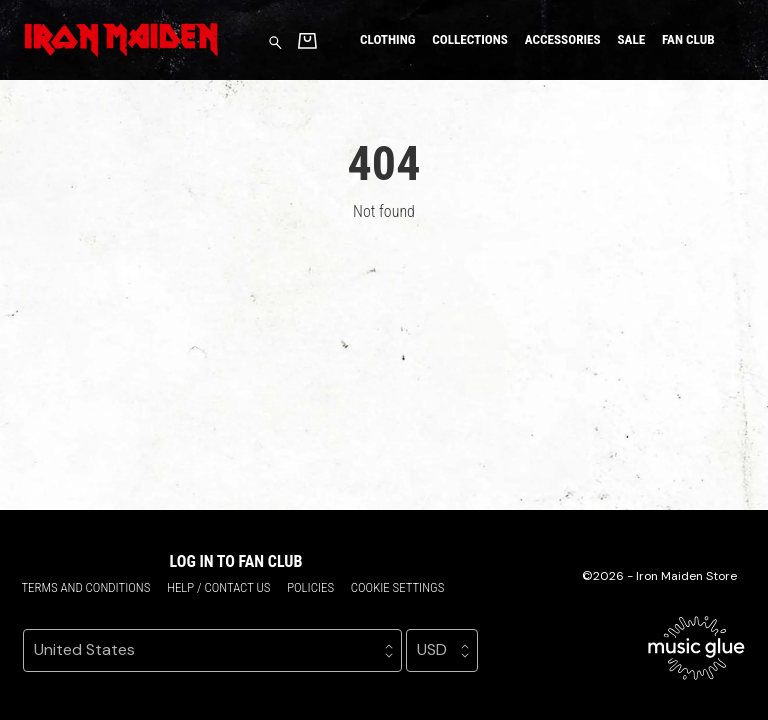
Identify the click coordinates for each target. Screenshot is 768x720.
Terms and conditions (85, 587)
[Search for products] (275, 41)
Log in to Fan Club (236, 561)
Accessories (563, 39)
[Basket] (307, 40)
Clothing (387, 39)
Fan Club (688, 39)
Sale (631, 39)
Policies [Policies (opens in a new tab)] (310, 587)
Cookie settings (398, 587)
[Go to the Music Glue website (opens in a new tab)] (696, 648)
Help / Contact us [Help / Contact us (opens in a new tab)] (218, 587)
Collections (470, 39)
